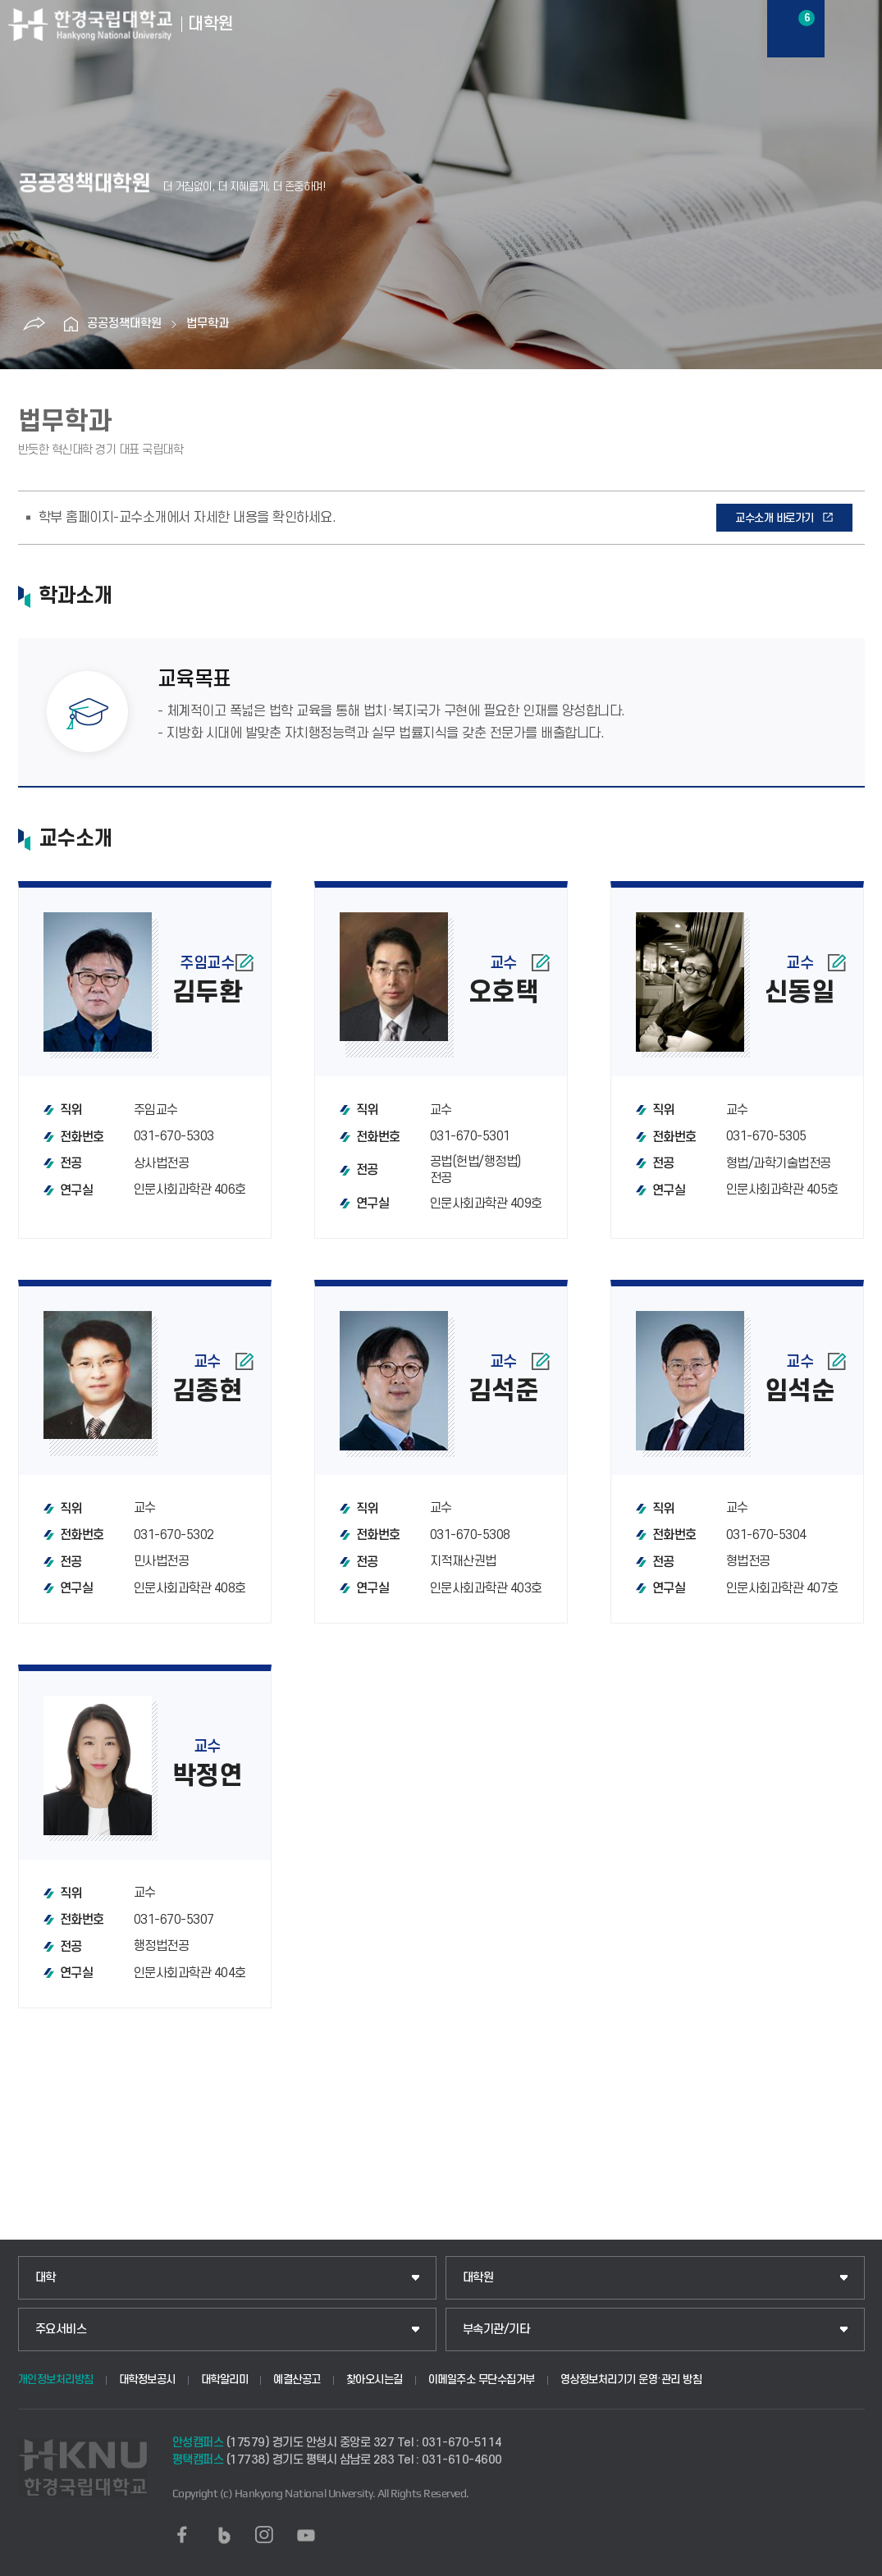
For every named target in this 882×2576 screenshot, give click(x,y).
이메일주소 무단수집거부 (481, 2379)
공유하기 (33, 324)
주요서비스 (61, 2329)
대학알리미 (225, 2379)
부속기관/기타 (496, 2329)
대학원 (478, 2278)
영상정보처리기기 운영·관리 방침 (631, 2379)
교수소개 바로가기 (774, 518)
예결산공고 (297, 2379)
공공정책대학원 (124, 324)
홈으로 (70, 324)
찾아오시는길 (374, 2379)
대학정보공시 (147, 2379)
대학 (45, 2278)
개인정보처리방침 (56, 2379)
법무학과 (207, 324)
